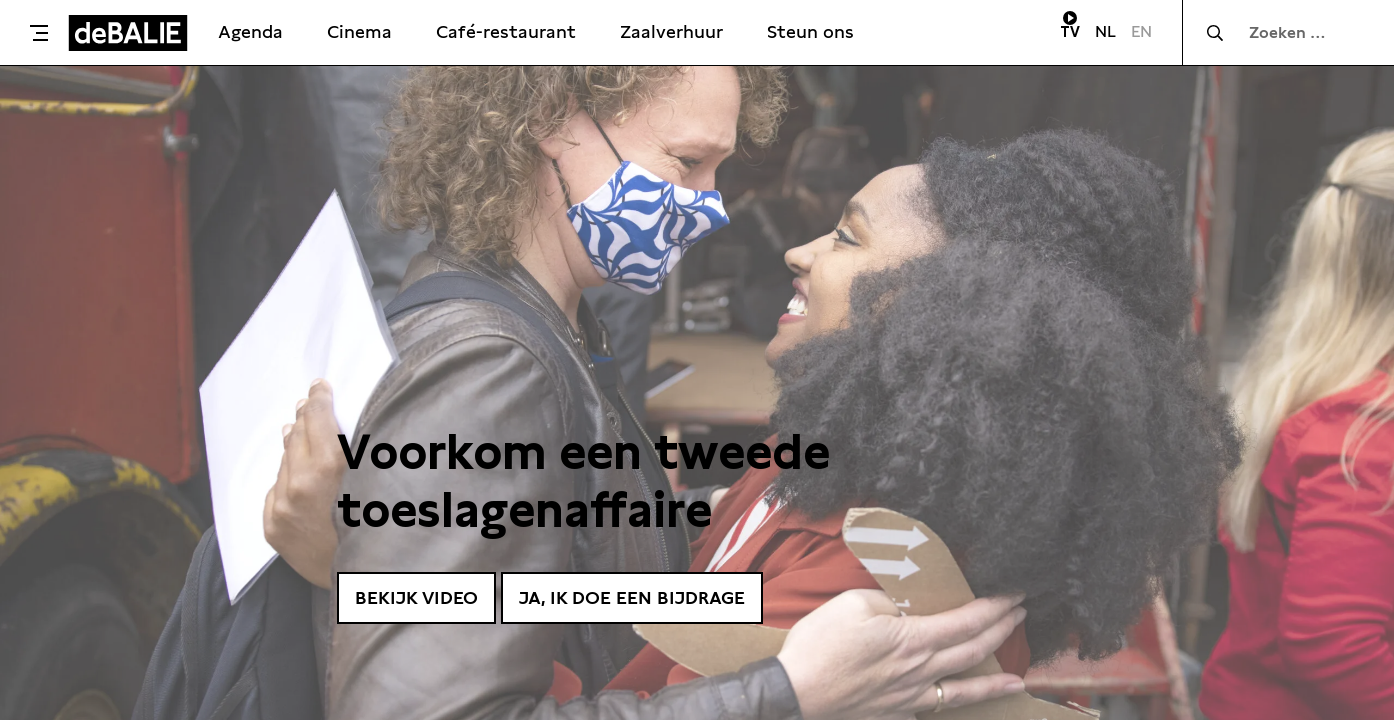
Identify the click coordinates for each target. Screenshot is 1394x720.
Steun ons (810, 31)
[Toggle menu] (39, 33)
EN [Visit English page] (1141, 31)
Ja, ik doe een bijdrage (632, 597)
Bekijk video (416, 597)
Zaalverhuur (671, 31)
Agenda (250, 31)
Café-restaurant (506, 31)
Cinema (359, 31)
